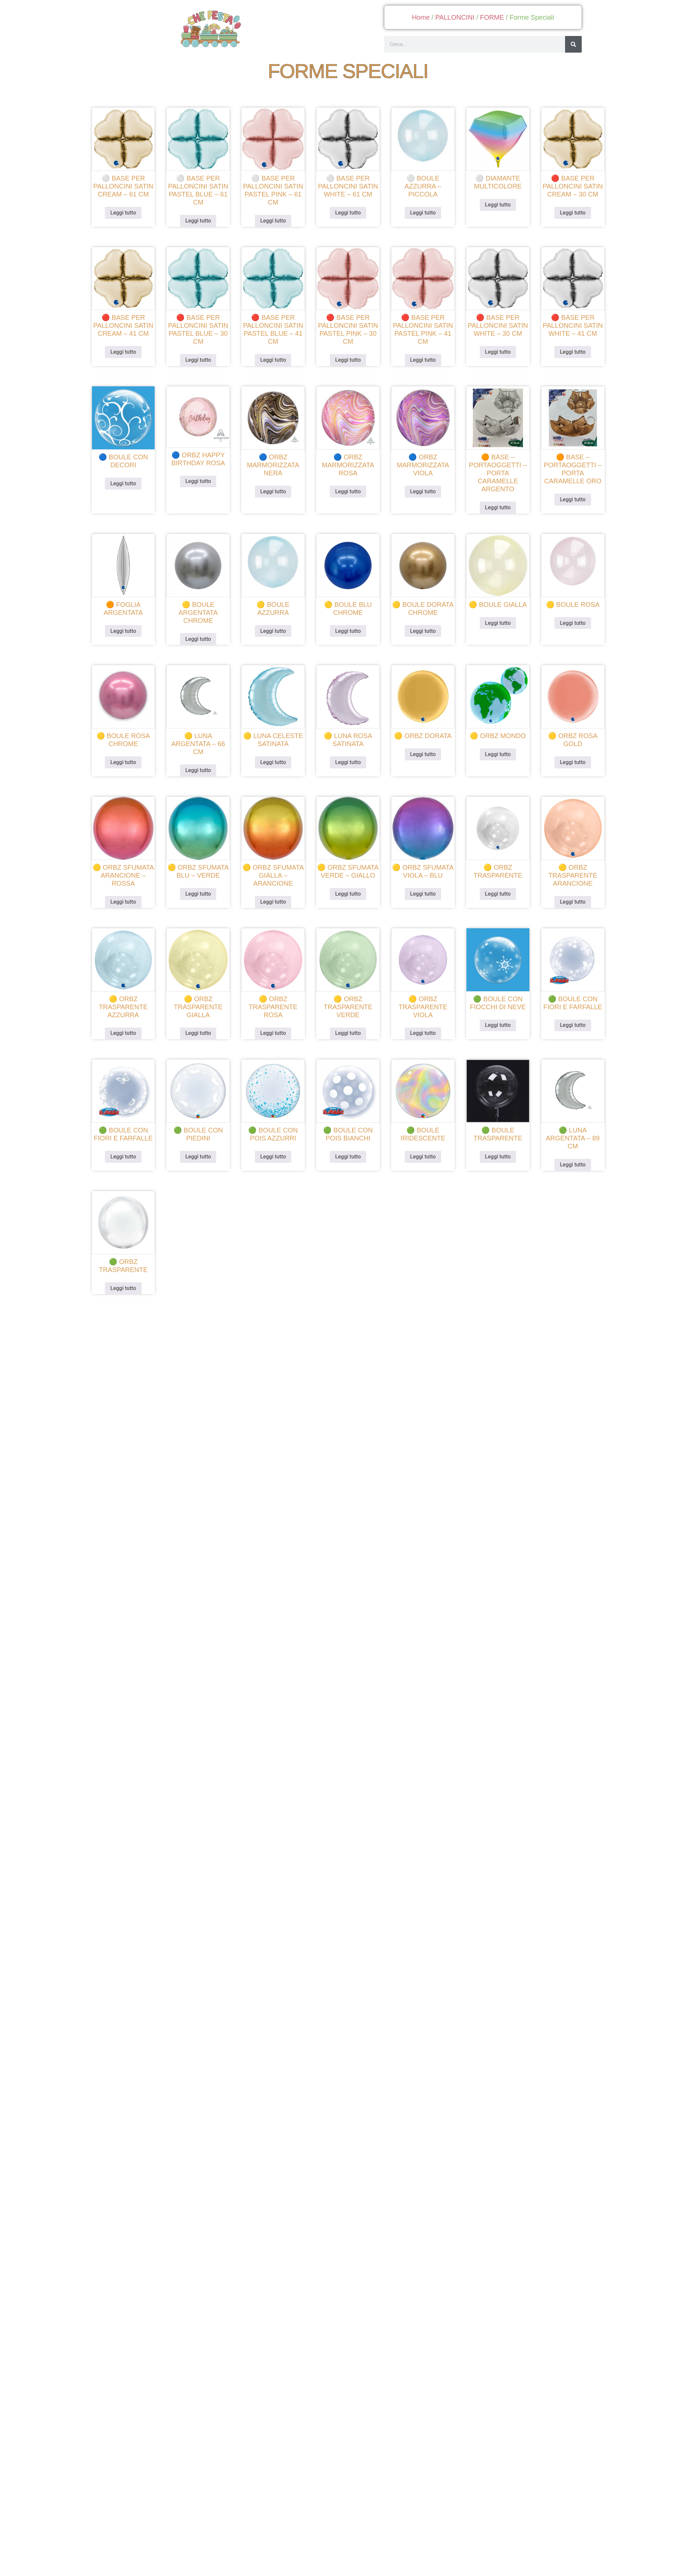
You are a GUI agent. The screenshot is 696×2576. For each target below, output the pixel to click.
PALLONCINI (454, 17)
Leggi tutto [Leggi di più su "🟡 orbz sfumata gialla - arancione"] (274, 898)
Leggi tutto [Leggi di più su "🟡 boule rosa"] (568, 624)
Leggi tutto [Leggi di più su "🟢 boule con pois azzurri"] (274, 1147)
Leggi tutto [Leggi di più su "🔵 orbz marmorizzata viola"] (421, 495)
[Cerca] (573, 44)
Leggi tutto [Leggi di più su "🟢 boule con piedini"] (201, 1147)
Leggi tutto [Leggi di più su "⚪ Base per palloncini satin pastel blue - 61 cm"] (201, 230)
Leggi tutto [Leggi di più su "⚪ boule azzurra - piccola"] (421, 222)
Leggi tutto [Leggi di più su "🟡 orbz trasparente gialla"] (201, 1027)
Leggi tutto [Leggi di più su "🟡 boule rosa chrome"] (127, 761)
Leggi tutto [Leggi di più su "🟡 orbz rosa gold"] (568, 761)
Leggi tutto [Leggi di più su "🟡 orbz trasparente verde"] (348, 1027)
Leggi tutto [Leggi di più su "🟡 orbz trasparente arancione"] (568, 898)
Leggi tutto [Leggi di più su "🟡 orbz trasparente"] (495, 890)
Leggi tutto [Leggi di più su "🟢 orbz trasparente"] (127, 1276)
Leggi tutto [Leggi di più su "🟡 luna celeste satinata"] (274, 761)
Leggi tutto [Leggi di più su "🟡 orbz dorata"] (421, 753)
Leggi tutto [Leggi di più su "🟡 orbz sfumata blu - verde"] (201, 890)
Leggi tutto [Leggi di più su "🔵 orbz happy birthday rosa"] (201, 486)
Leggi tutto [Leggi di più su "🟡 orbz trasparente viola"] (421, 1027)
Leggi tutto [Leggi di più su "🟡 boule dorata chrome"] (421, 632)
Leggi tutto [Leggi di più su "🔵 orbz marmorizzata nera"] (274, 495)
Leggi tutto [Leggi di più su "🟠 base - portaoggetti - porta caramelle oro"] (568, 503)
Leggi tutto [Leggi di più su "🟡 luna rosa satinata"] (348, 761)
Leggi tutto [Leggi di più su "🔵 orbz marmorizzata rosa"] (348, 495)
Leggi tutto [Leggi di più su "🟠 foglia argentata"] (127, 632)
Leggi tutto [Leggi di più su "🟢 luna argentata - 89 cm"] (568, 1155)
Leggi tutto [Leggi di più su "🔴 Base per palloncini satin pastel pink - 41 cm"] (421, 367)
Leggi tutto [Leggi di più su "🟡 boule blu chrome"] (348, 632)
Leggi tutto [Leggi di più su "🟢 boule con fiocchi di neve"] (495, 1019)
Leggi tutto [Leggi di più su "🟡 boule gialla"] (495, 624)
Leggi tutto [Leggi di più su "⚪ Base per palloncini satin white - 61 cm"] (348, 222)
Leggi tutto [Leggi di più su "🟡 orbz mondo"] (495, 753)
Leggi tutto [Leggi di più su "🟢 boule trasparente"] (495, 1147)
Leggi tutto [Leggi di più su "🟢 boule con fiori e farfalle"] (568, 1019)
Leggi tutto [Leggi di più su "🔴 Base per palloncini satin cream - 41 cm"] (127, 359)
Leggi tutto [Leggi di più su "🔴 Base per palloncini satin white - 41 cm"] (568, 359)
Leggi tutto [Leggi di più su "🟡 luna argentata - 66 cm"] (201, 769)
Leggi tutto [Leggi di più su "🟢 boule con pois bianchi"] (348, 1147)
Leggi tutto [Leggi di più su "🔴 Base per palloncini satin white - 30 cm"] (495, 359)
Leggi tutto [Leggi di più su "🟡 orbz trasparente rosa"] (274, 1027)
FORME (492, 17)
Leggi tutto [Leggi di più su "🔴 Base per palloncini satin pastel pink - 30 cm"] (348, 367)
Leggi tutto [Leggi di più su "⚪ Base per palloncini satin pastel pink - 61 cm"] (274, 230)
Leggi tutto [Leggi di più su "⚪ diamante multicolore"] (495, 214)
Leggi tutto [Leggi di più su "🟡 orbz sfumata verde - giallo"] (348, 890)
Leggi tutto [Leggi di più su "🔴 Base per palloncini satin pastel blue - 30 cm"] (201, 367)
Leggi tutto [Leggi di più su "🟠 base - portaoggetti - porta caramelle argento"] (495, 511)
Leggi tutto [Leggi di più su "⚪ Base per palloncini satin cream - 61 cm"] (127, 222)
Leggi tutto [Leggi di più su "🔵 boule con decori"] (127, 488)
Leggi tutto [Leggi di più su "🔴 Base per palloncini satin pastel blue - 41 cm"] (274, 367)
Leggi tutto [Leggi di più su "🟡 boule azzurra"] (274, 632)
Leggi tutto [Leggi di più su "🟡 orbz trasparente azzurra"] (127, 1027)
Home (420, 17)
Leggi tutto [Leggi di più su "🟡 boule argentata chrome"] (201, 640)
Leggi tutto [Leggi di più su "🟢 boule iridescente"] (421, 1147)
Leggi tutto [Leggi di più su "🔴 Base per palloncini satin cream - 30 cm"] (568, 222)
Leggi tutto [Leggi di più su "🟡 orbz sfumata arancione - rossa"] (127, 898)
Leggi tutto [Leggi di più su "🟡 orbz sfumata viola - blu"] (421, 890)
